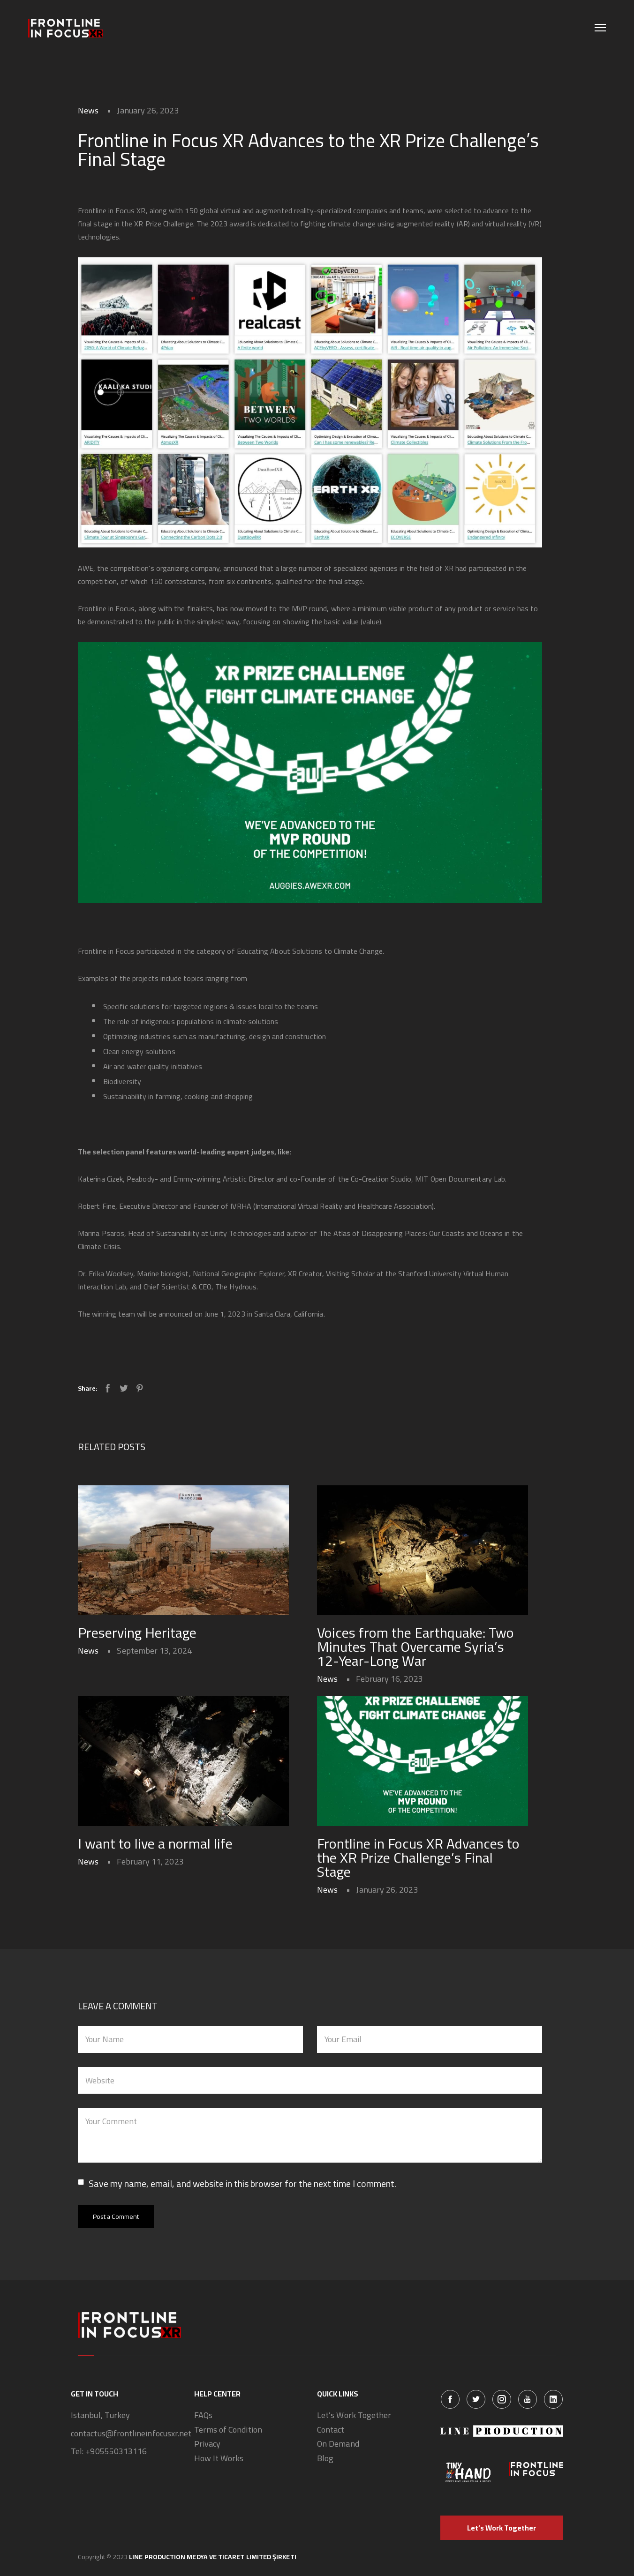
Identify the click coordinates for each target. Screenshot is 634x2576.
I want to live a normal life (155, 1843)
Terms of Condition (228, 2430)
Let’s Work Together (354, 2415)
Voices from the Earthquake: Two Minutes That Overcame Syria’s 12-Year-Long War (415, 1646)
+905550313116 (116, 2451)
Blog (325, 2458)
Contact (331, 2430)
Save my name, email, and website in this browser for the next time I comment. (242, 2184)
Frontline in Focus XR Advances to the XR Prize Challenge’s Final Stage (418, 1857)
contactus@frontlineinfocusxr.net (131, 2434)
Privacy (207, 2444)
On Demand (338, 2444)
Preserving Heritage (137, 1632)
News (88, 110)
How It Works (219, 2458)
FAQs (203, 2415)
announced (175, 1314)
